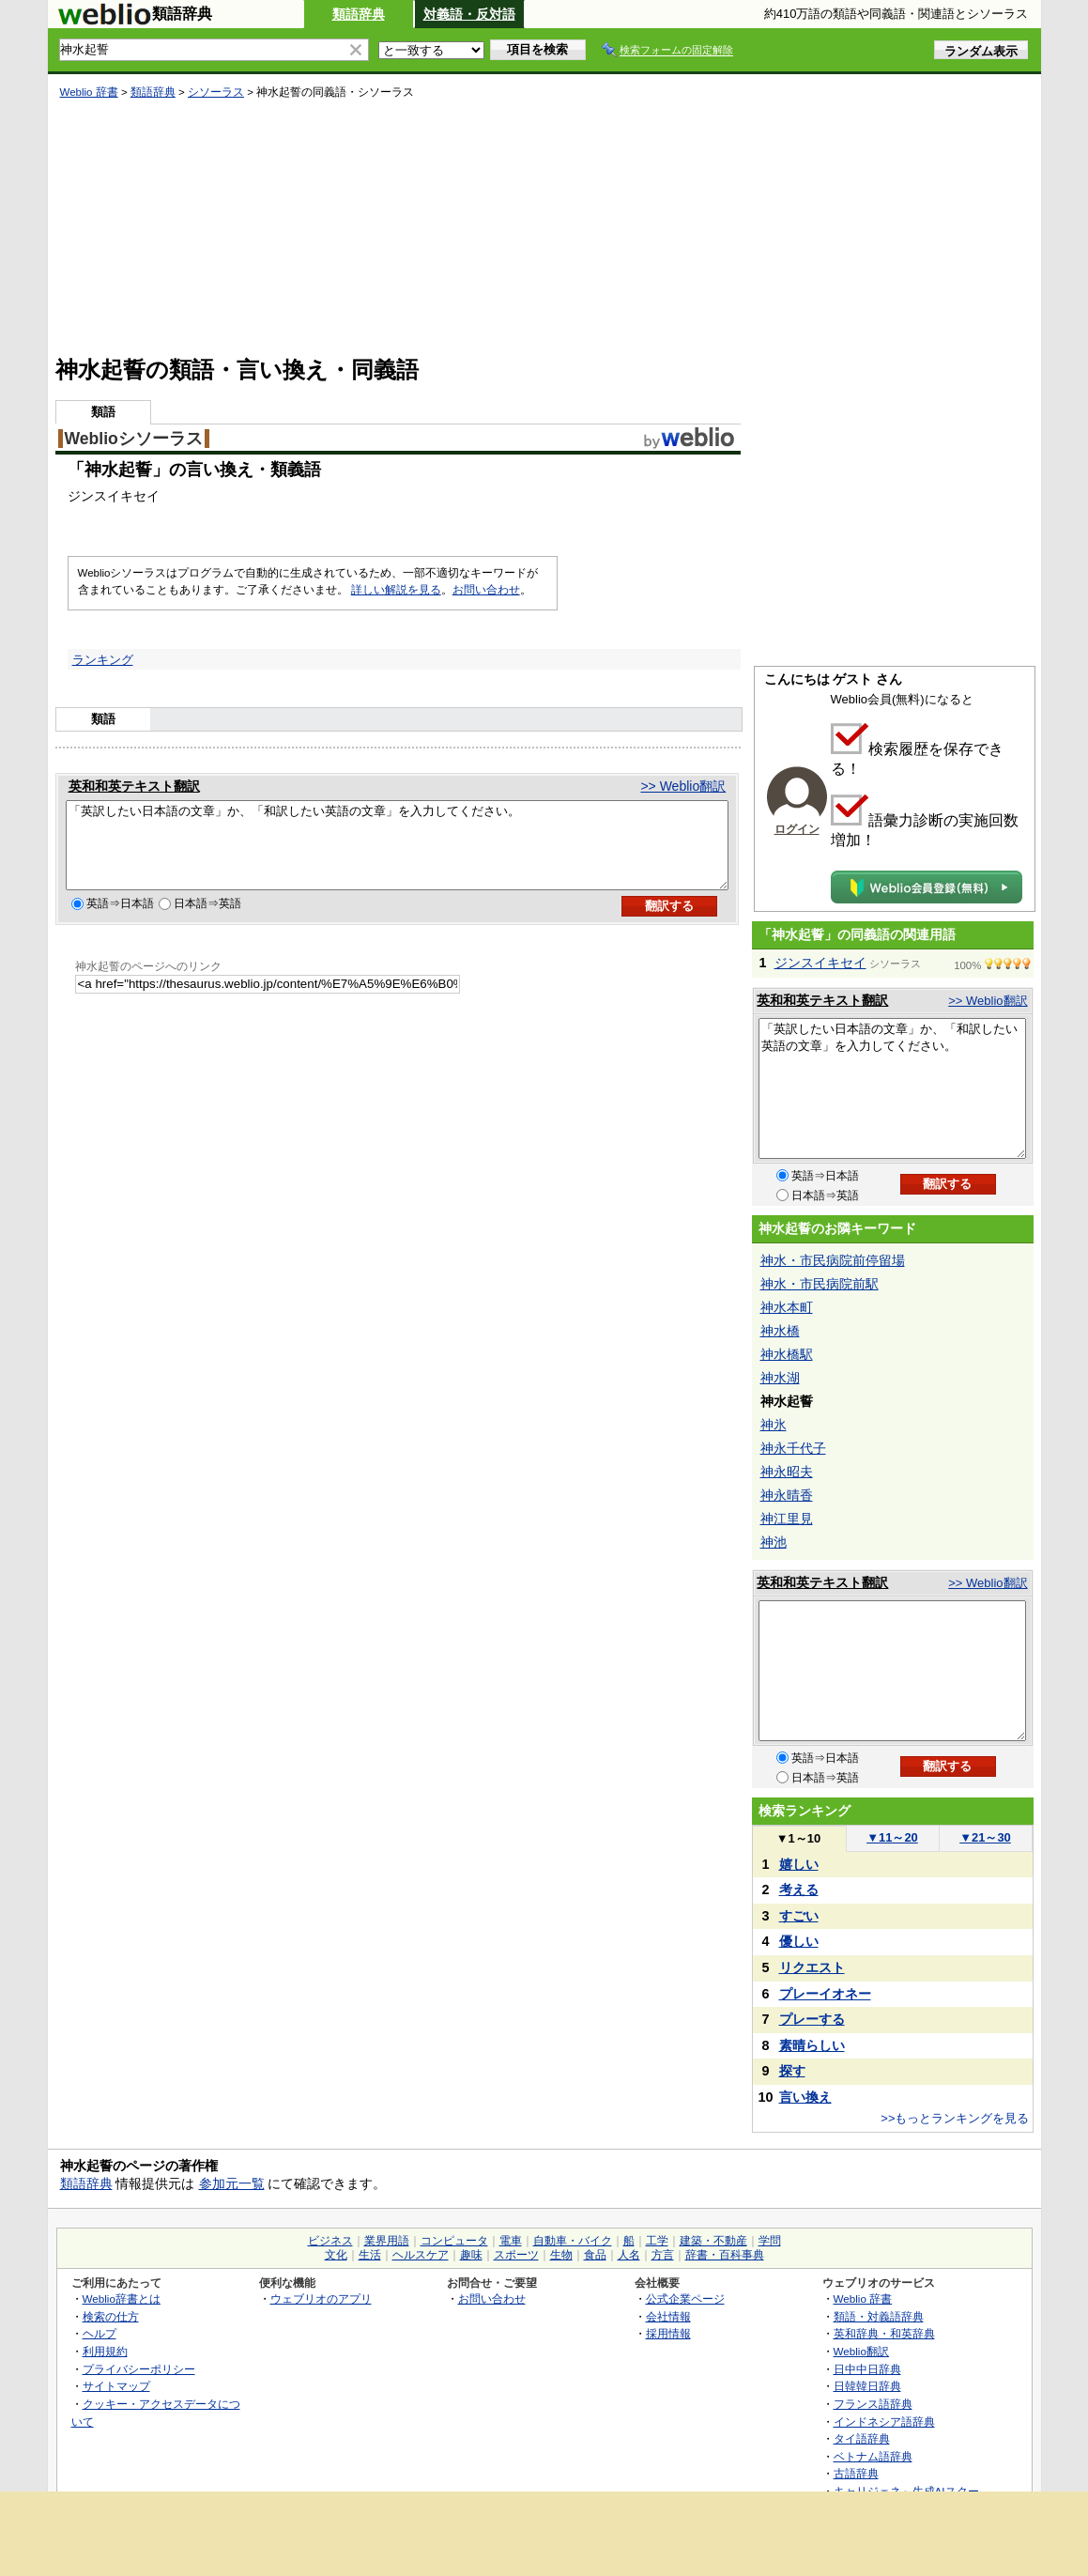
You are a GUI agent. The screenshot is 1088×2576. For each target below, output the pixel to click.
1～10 (798, 1838)
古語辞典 (856, 2473)
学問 (770, 2240)
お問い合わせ (486, 589)
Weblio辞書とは (122, 2298)
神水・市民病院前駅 (819, 1283)
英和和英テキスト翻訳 (134, 786)
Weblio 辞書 (89, 92)
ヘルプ (99, 2333)
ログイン (797, 829)
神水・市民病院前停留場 (832, 1260)
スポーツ (516, 2254)
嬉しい (799, 1864)
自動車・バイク (572, 2240)
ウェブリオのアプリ (321, 2298)
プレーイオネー (825, 1993)
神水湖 (780, 1377)
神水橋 (780, 1330)
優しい (799, 1941)
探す (792, 2070)
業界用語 (386, 2240)
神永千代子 (793, 1448)
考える (799, 1889)
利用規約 (105, 2351)
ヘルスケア (420, 2254)
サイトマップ (116, 2386)
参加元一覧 (232, 2183)
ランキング (102, 660)
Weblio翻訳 (861, 2351)
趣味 (471, 2254)
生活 (370, 2254)
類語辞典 (358, 14)
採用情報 (668, 2333)
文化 (336, 2254)
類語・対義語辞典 (879, 2316)
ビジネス (330, 2240)
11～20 (892, 1837)
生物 (561, 2254)
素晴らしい (812, 2045)
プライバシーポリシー (139, 2369)
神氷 (773, 1424)
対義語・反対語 (469, 14)
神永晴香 (786, 1495)
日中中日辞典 (867, 2369)
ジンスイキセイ (820, 962)
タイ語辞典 (862, 2438)
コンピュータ (454, 2240)
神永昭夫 (786, 1471)
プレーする (812, 2019)
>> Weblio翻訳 (683, 786)
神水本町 (786, 1307)
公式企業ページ (685, 2298)
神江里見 (786, 1518)
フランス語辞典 (873, 2404)
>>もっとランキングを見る (955, 2118)
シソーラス (216, 92)
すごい (799, 1915)
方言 (662, 2254)
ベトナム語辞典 (873, 2456)
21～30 (985, 1837)
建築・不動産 (713, 2240)
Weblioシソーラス (134, 438)
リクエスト (812, 1967)
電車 (510, 2240)
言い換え (805, 2097)
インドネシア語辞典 (884, 2421)
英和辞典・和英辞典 (884, 2333)
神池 (773, 1542)
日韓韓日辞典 (867, 2386)
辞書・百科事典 (724, 2254)
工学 (657, 2240)
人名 (629, 2254)
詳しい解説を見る (396, 589)
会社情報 (668, 2316)
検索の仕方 (111, 2316)
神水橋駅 (786, 1354)
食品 (595, 2254)
